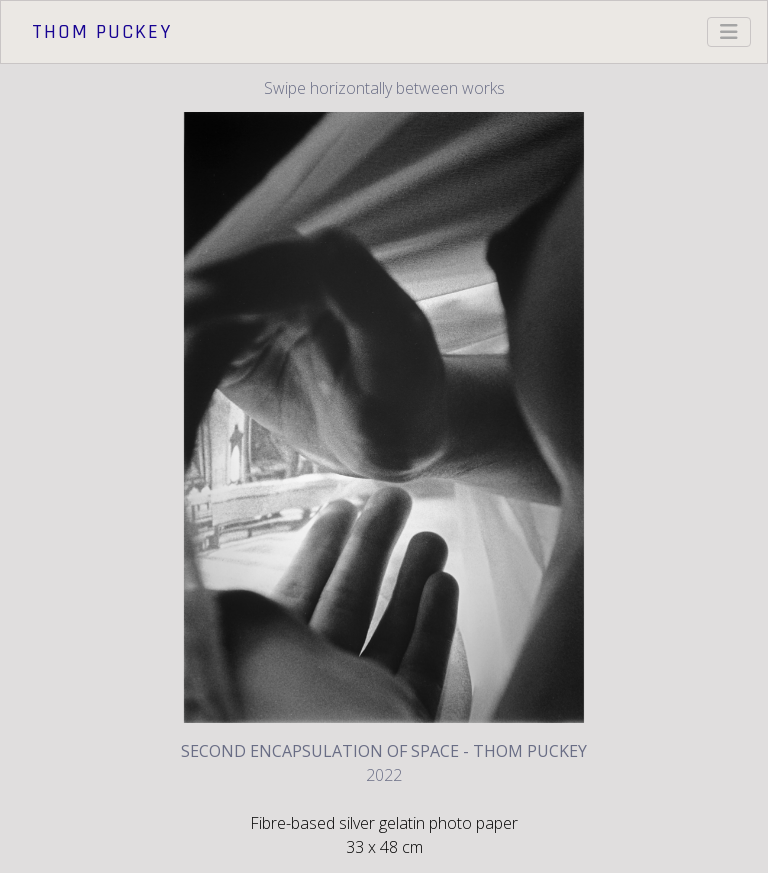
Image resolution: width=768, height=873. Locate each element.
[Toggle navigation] (729, 32)
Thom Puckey (102, 32)
